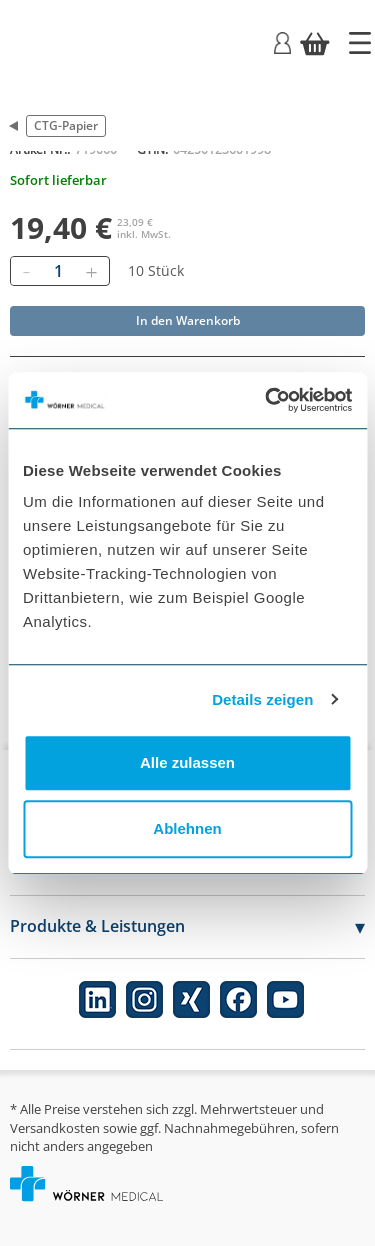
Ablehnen (187, 828)
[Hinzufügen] (91, 271)
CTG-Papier (66, 125)
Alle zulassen (187, 762)
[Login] (282, 41)
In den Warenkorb (188, 320)
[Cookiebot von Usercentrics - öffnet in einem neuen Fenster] (267, 400)
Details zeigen (262, 699)
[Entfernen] (26, 271)
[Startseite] (360, 43)
